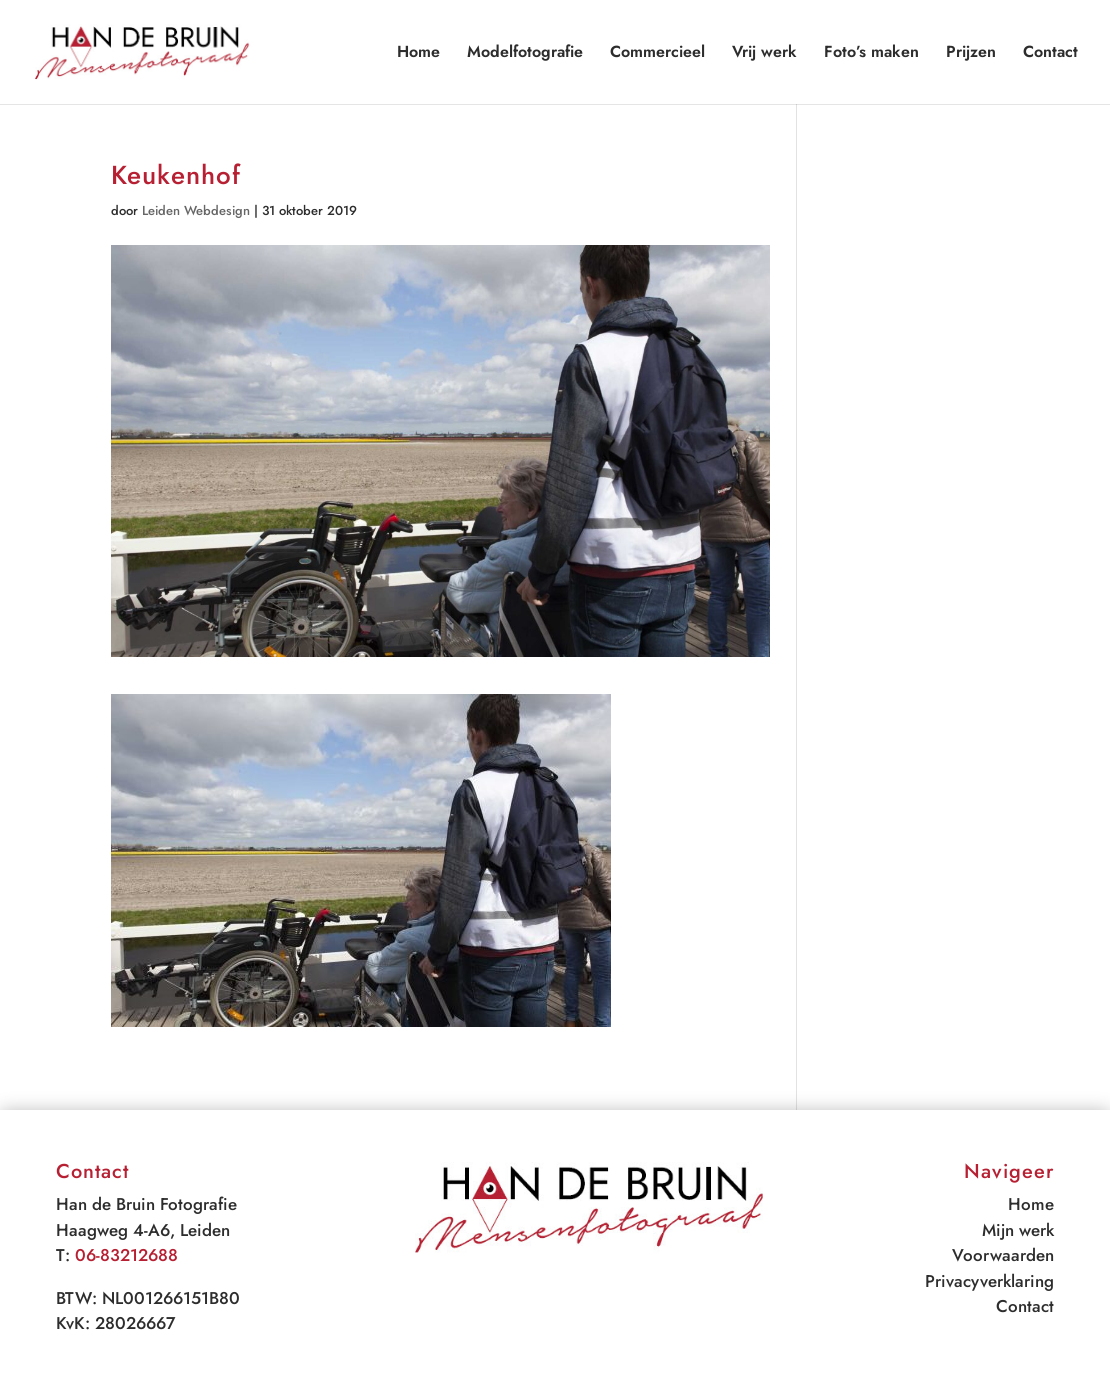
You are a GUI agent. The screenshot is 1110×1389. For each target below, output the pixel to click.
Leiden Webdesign (196, 210)
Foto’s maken (871, 54)
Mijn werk (1018, 1230)
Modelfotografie (525, 54)
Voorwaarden (1003, 1255)
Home (418, 54)
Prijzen (971, 54)
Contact (1050, 54)
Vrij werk (764, 54)
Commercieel (657, 54)
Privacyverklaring (989, 1281)
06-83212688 (126, 1255)
